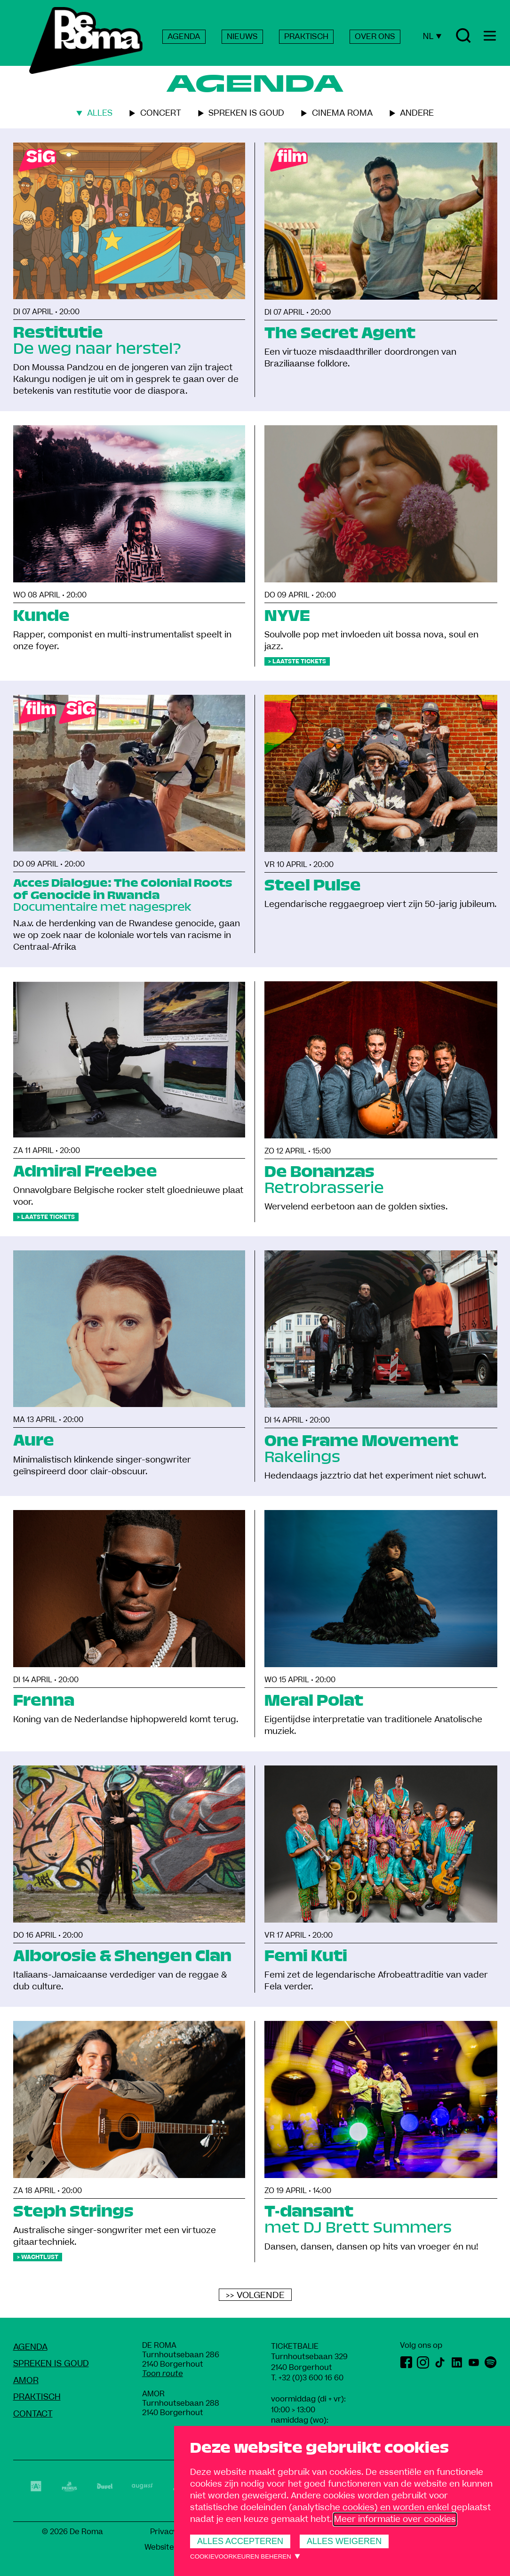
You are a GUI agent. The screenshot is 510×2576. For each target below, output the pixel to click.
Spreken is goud (246, 113)
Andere (417, 113)
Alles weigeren (344, 2541)
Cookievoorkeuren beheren (240, 2556)
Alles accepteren (240, 2541)
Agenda (30, 2347)
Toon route (162, 2374)
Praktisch (37, 2397)
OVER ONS (375, 36)
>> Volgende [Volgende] (255, 2295)
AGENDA (183, 36)
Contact (33, 2414)
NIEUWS (242, 36)
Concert (160, 113)
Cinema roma (342, 113)
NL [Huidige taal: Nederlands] (431, 36)
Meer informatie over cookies (395, 2519)
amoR (26, 2380)
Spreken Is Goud (51, 2363)
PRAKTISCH (306, 36)
